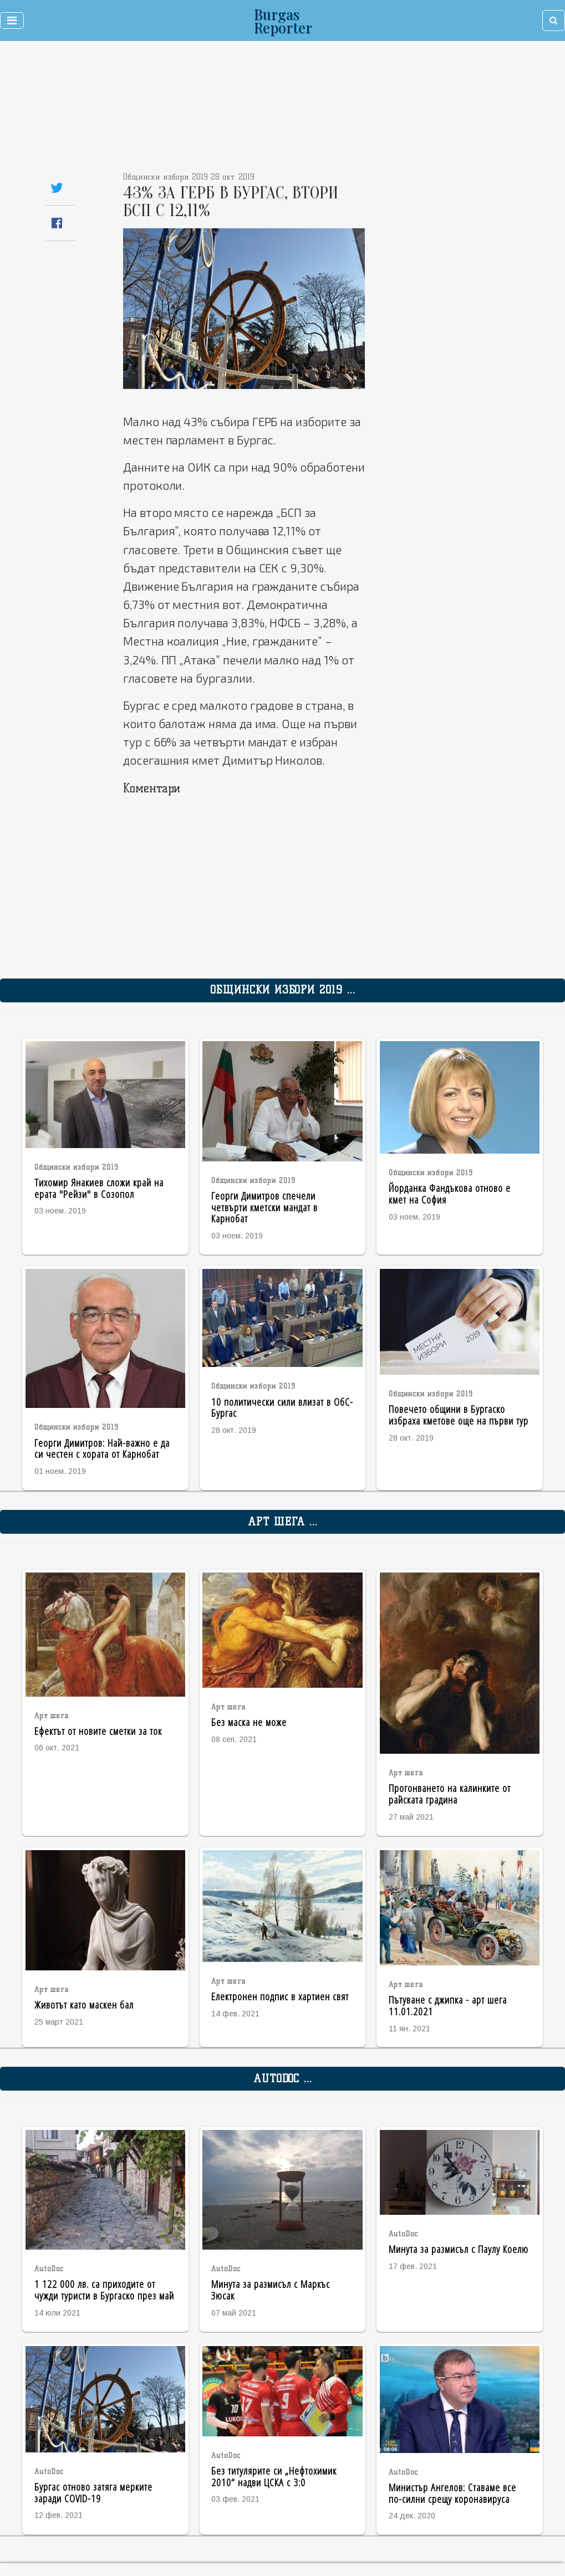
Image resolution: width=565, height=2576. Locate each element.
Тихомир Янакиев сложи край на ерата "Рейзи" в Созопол (99, 1188)
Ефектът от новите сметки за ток (98, 1730)
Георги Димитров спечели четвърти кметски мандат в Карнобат (264, 1207)
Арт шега (51, 1716)
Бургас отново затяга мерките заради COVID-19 (93, 2492)
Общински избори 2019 (76, 1167)
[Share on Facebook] (56, 223)
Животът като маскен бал (84, 2004)
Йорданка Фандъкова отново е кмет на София (450, 1193)
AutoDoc (49, 2269)
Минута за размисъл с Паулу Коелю (458, 2248)
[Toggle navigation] (12, 20)
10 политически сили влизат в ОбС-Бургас (282, 1407)
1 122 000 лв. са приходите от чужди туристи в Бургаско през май (104, 2289)
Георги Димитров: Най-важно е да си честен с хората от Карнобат (102, 1448)
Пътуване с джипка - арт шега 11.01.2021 (448, 2005)
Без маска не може (249, 1721)
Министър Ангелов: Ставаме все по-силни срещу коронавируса (452, 2493)
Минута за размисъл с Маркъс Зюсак (270, 2289)
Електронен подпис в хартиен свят (280, 1996)
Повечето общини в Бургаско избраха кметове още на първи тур (458, 1414)
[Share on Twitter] (56, 187)
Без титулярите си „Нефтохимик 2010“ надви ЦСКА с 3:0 (274, 2476)
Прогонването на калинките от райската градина (450, 1793)
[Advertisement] (231, 110)
